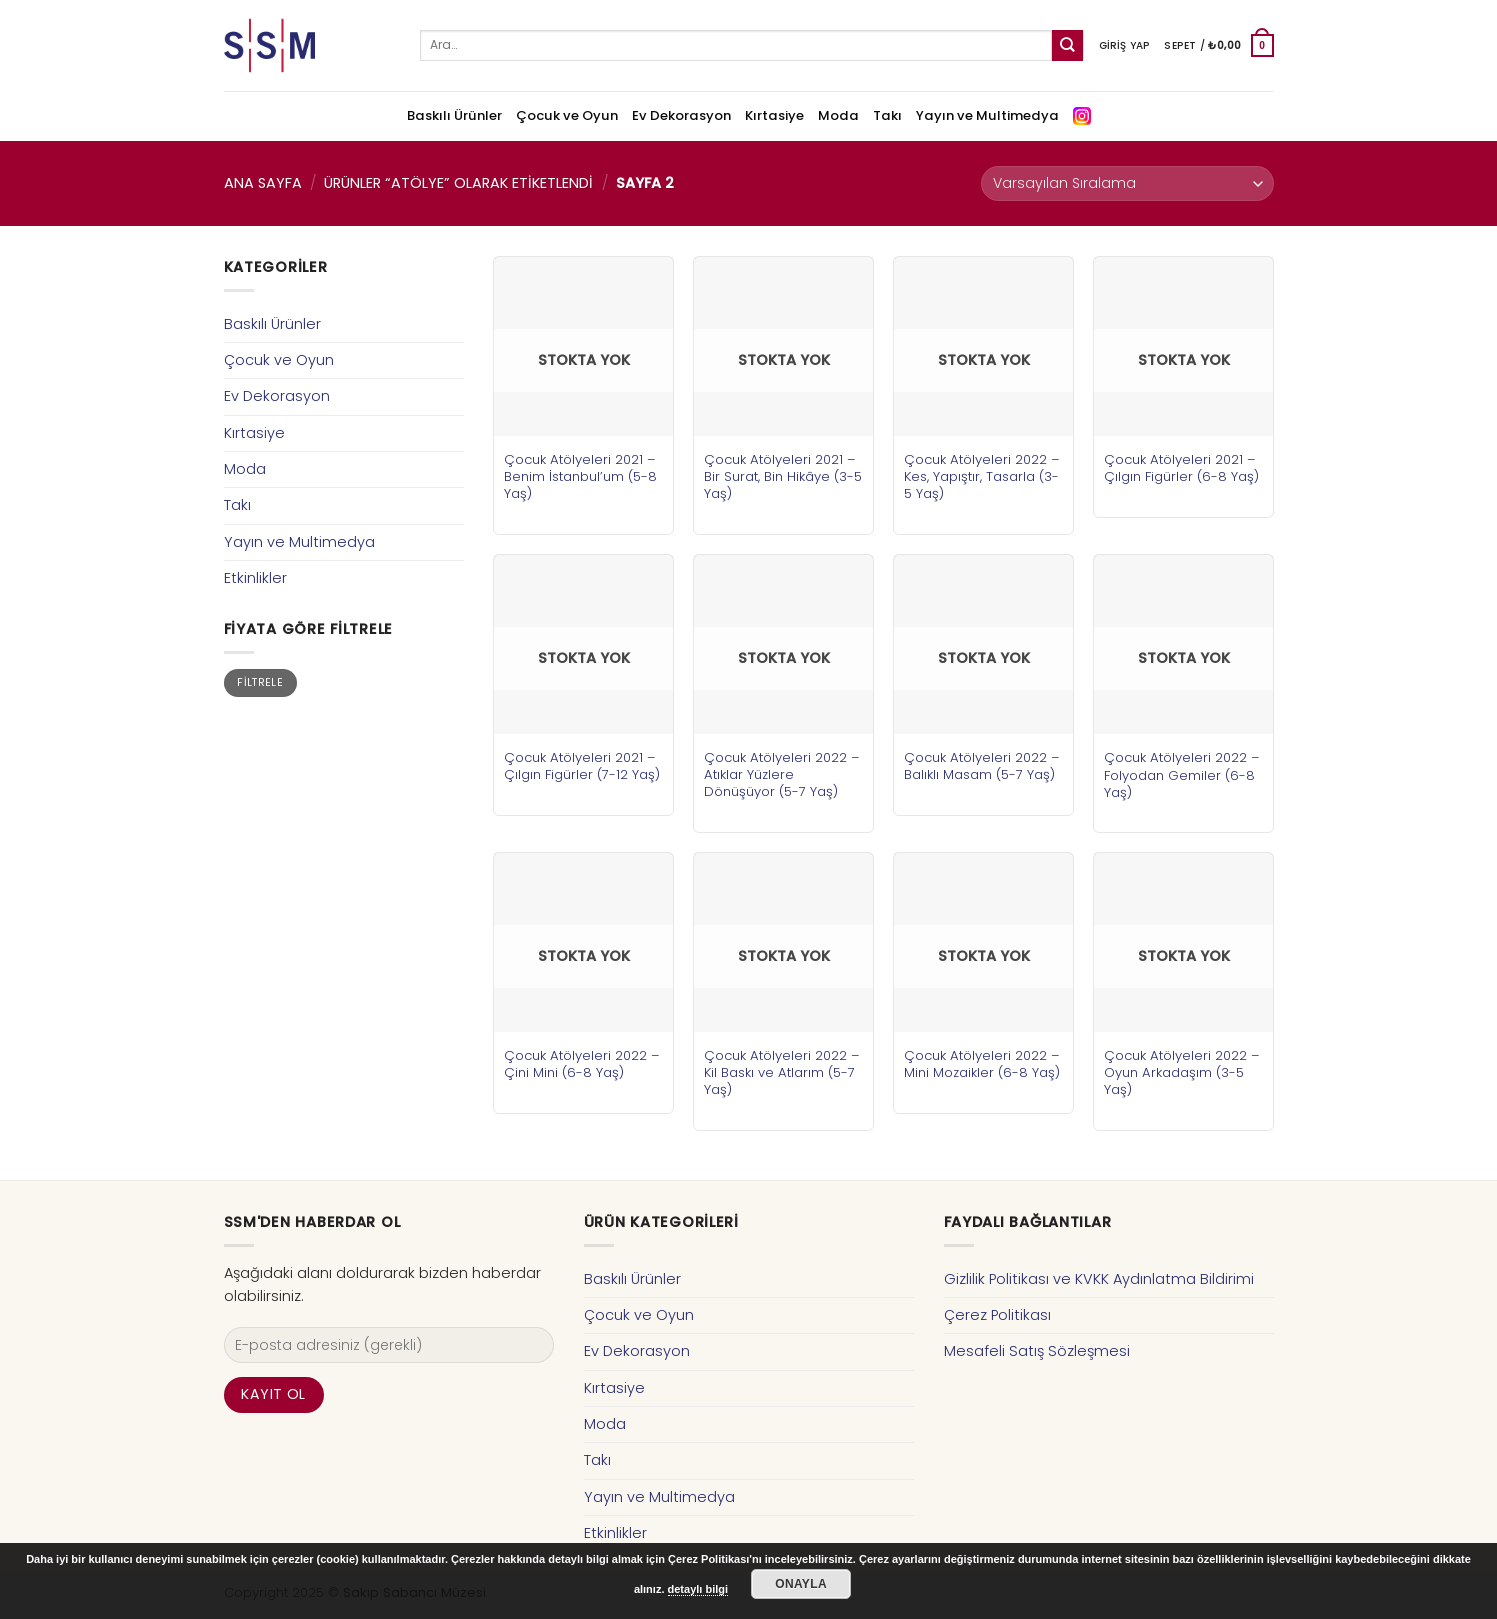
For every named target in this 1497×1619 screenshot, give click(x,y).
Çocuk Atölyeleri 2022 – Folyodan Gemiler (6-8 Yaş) (1182, 774)
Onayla (801, 1584)
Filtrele (260, 682)
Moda (838, 115)
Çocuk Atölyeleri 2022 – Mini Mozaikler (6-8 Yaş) (982, 1064)
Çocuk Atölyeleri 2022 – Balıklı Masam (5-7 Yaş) (982, 766)
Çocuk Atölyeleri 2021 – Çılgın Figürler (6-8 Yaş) (1181, 468)
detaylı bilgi (698, 1589)
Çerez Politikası (997, 1315)
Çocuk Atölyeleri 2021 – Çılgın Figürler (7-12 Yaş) (582, 766)
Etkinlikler (255, 578)
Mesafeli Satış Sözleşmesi (1037, 1351)
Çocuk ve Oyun (567, 115)
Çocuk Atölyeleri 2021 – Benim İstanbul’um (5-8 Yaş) (580, 476)
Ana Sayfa (263, 183)
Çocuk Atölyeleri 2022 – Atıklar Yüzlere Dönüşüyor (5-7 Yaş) (782, 774)
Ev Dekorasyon (681, 115)
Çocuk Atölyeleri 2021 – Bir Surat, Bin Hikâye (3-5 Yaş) (783, 476)
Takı (887, 115)
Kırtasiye (774, 115)
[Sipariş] (1127, 183)
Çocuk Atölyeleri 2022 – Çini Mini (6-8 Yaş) (582, 1064)
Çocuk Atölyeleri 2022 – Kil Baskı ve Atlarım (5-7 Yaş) (782, 1072)
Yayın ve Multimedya (987, 115)
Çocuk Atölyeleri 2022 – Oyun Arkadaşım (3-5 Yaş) (1182, 1072)
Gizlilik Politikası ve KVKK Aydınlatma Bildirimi (1099, 1279)
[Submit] (1067, 45)
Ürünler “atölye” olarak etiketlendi (458, 183)
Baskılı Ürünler (454, 115)
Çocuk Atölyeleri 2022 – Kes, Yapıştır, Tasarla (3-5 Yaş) (982, 476)
